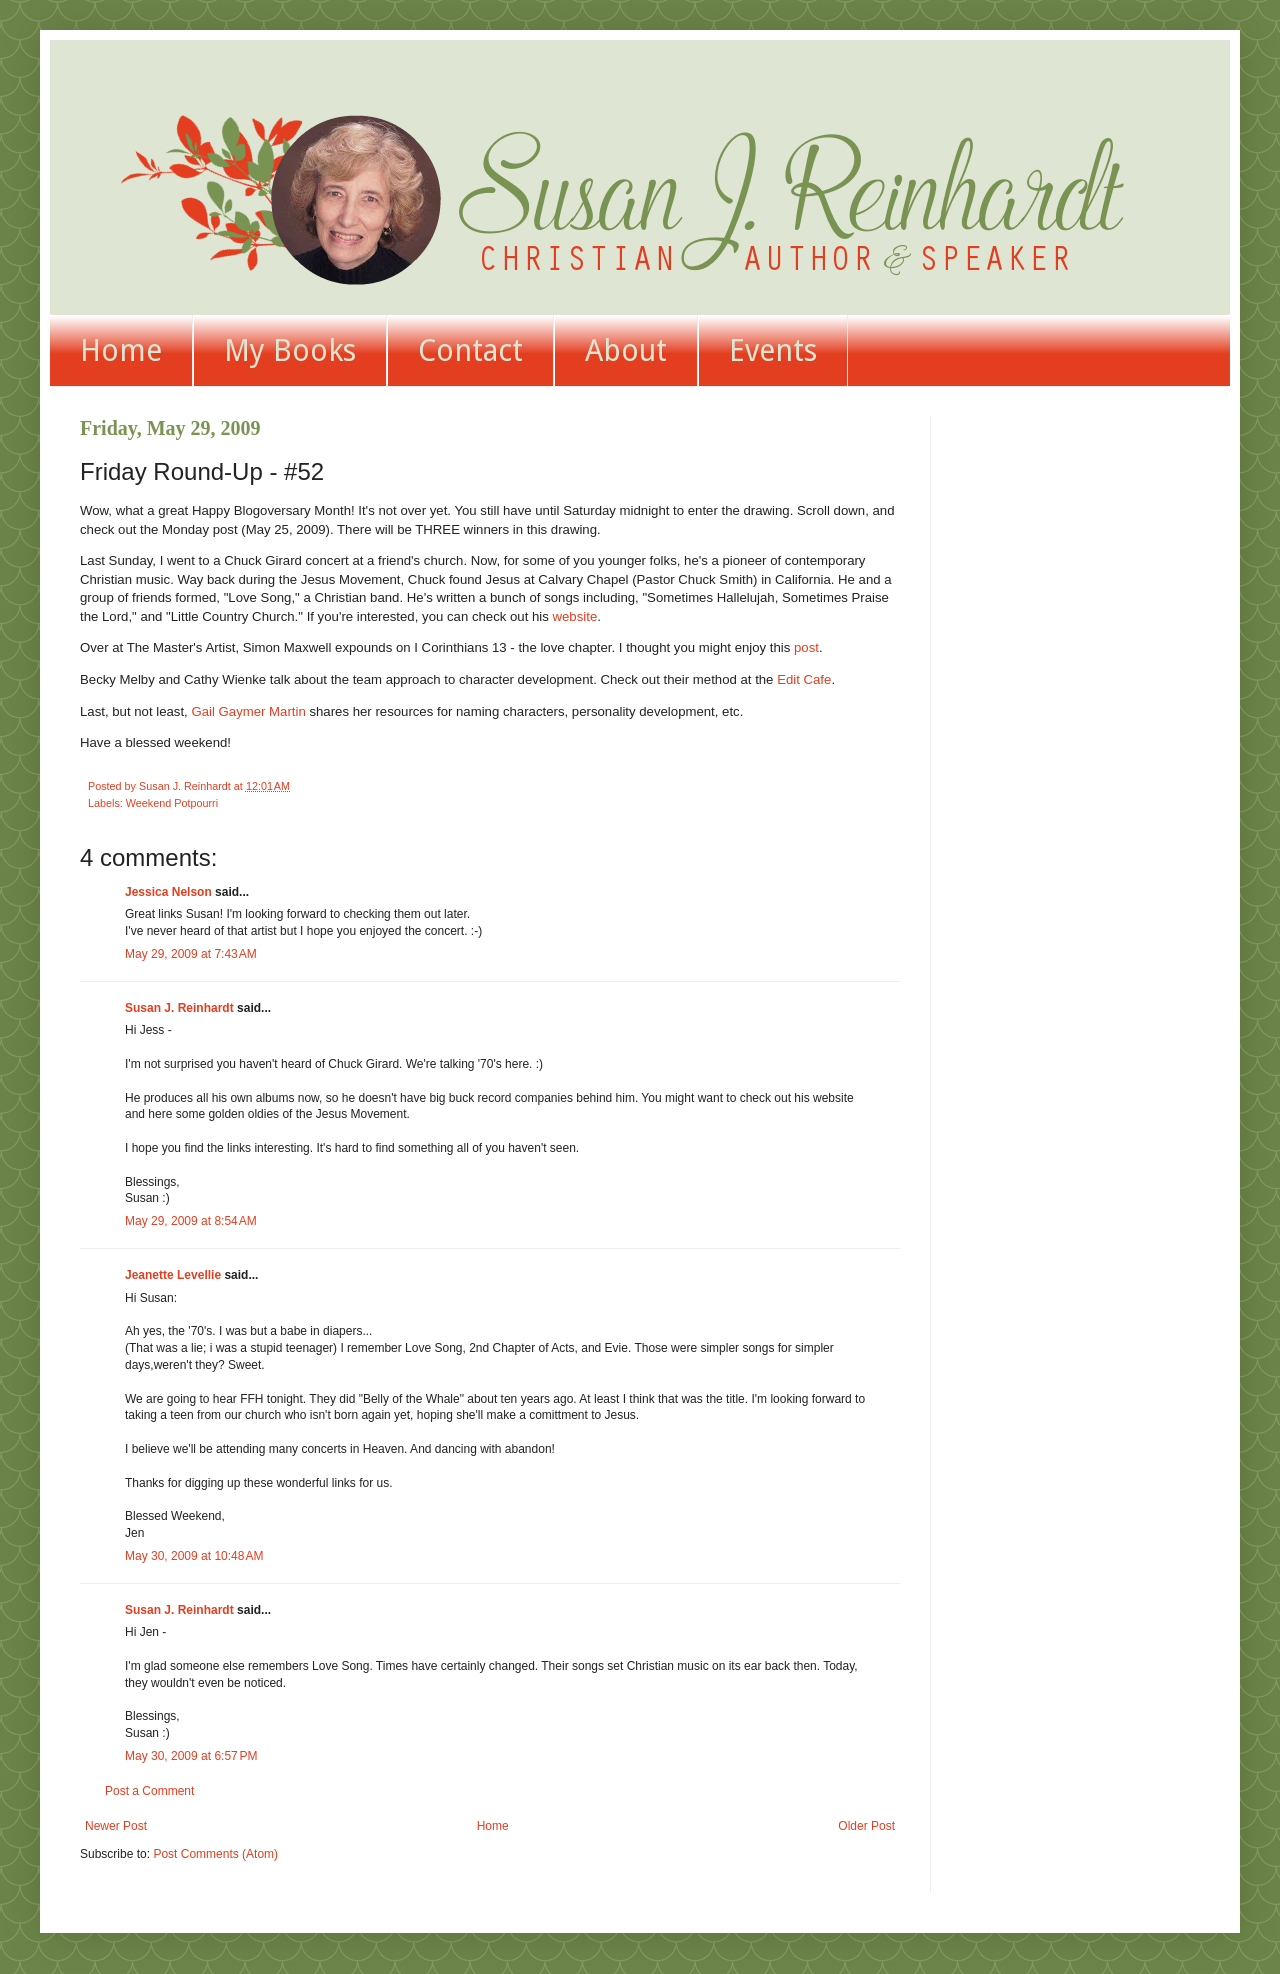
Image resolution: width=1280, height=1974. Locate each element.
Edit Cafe (804, 679)
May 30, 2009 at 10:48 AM (194, 1556)
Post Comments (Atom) (215, 1854)
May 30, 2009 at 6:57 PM (191, 1756)
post (806, 647)
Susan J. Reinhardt (179, 1008)
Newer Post (116, 1826)
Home (121, 350)
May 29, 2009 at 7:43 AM (191, 954)
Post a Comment (149, 1791)
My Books (290, 350)
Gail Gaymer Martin (248, 711)
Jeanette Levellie (173, 1275)
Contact (470, 350)
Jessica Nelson (168, 892)
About (626, 350)
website (575, 616)
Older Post (866, 1826)
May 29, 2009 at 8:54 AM (191, 1221)
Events (773, 350)
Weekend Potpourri (172, 803)
